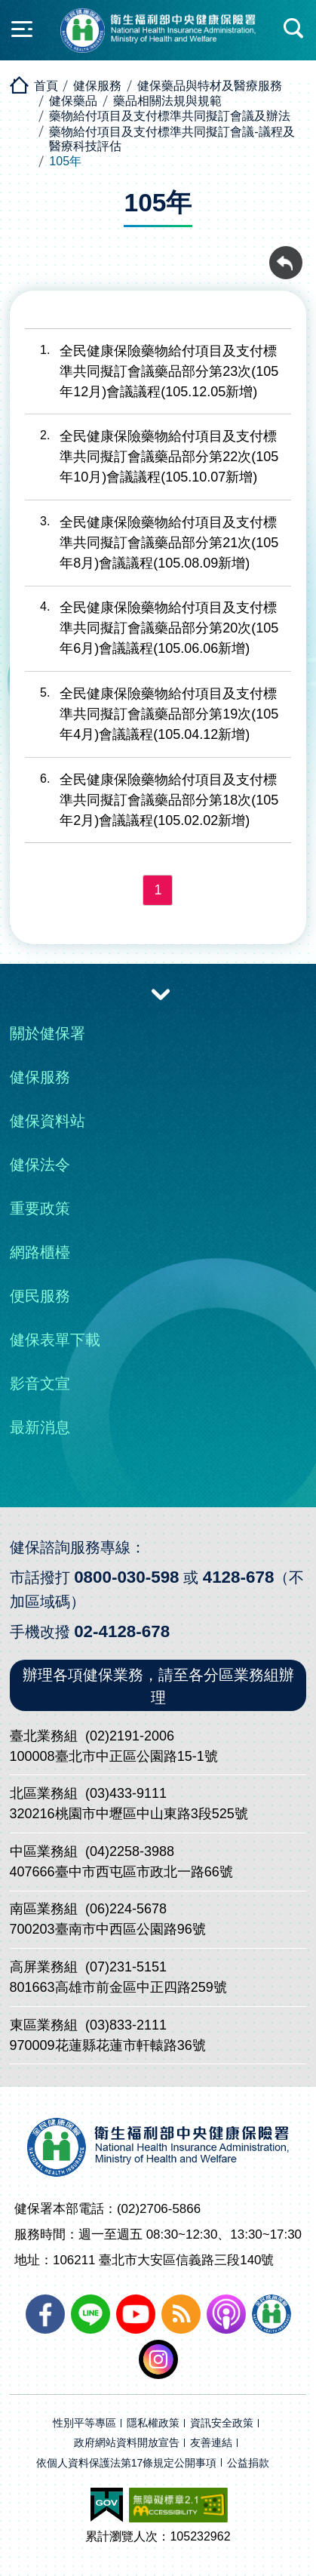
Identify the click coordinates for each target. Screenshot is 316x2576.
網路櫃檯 (40, 1252)
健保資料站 (47, 1121)
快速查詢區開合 (294, 28)
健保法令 (40, 1164)
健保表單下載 (55, 1339)
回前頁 (285, 254)
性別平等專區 (84, 2423)
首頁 (46, 85)
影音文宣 (40, 1383)
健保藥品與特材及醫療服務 (209, 85)
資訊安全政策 (221, 2423)
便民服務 (40, 1296)
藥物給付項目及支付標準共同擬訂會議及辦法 (169, 115)
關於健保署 (47, 1033)
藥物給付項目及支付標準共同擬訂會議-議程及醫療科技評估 (171, 138)
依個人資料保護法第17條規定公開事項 (126, 2463)
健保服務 (97, 85)
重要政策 (40, 1208)
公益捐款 (248, 2463)
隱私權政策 (153, 2423)
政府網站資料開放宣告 (126, 2442)
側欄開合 (21, 28)
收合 (161, 993)
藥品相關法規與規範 (167, 100)
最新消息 (40, 1427)
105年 (65, 161)
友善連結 (211, 2442)
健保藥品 (73, 100)
